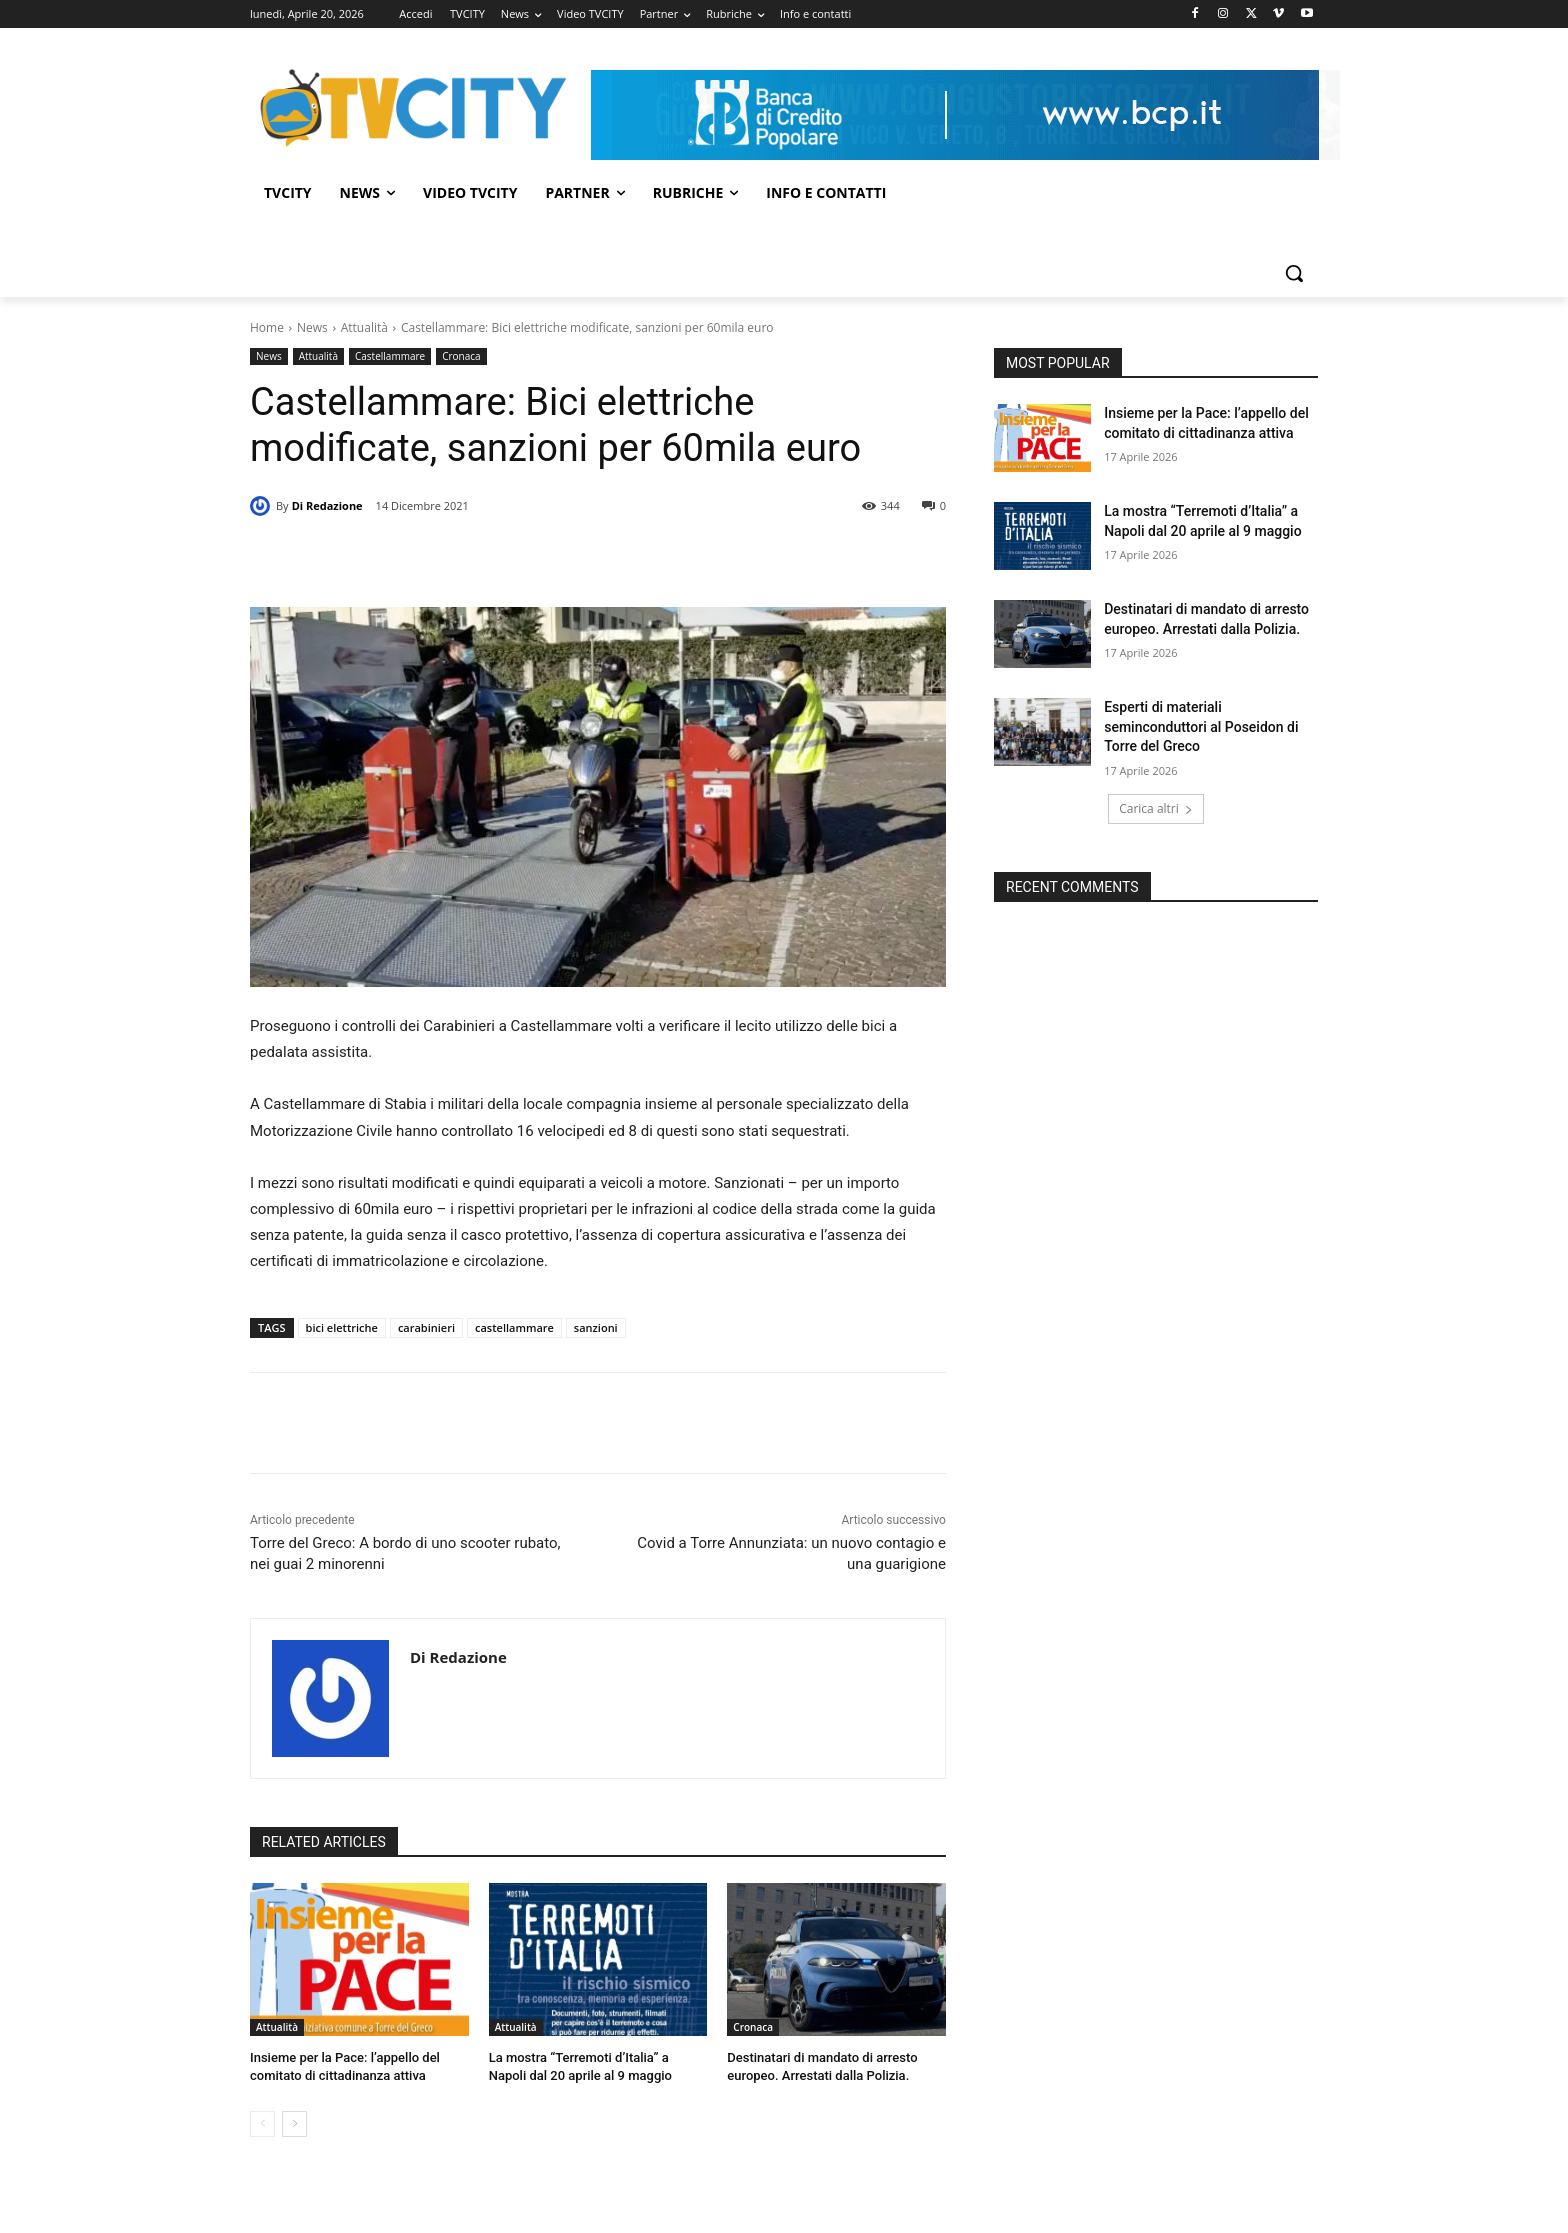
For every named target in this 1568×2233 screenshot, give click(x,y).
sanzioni (596, 1327)
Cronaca (461, 356)
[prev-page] (262, 2124)
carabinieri (426, 1327)
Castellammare (390, 356)
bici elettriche (342, 1327)
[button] (1294, 273)
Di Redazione (327, 505)
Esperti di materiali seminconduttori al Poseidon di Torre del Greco (1201, 726)
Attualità (364, 327)
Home (267, 327)
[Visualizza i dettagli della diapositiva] (955, 115)
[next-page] (294, 2124)
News (312, 327)
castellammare (514, 1327)
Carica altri (1156, 808)
